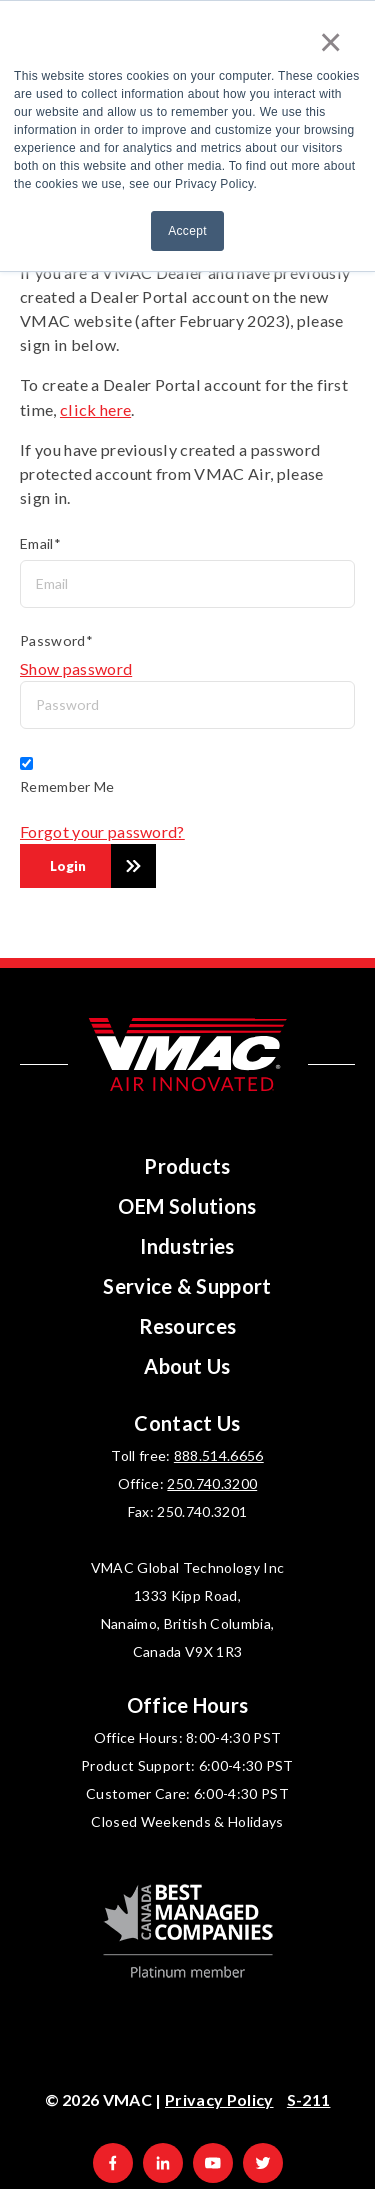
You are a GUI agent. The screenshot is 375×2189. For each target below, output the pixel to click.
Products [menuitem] (187, 1166)
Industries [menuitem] (187, 1246)
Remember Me (67, 786)
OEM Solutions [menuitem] (187, 1206)
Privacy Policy (219, 2099)
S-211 (309, 2099)
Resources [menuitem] (188, 1326)
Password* (56, 640)
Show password (76, 668)
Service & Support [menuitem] (187, 1286)
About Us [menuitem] (187, 1366)
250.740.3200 (212, 1483)
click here (95, 409)
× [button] (331, 42)
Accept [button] (187, 231)
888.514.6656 (219, 1455)
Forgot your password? (102, 831)
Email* (40, 543)
